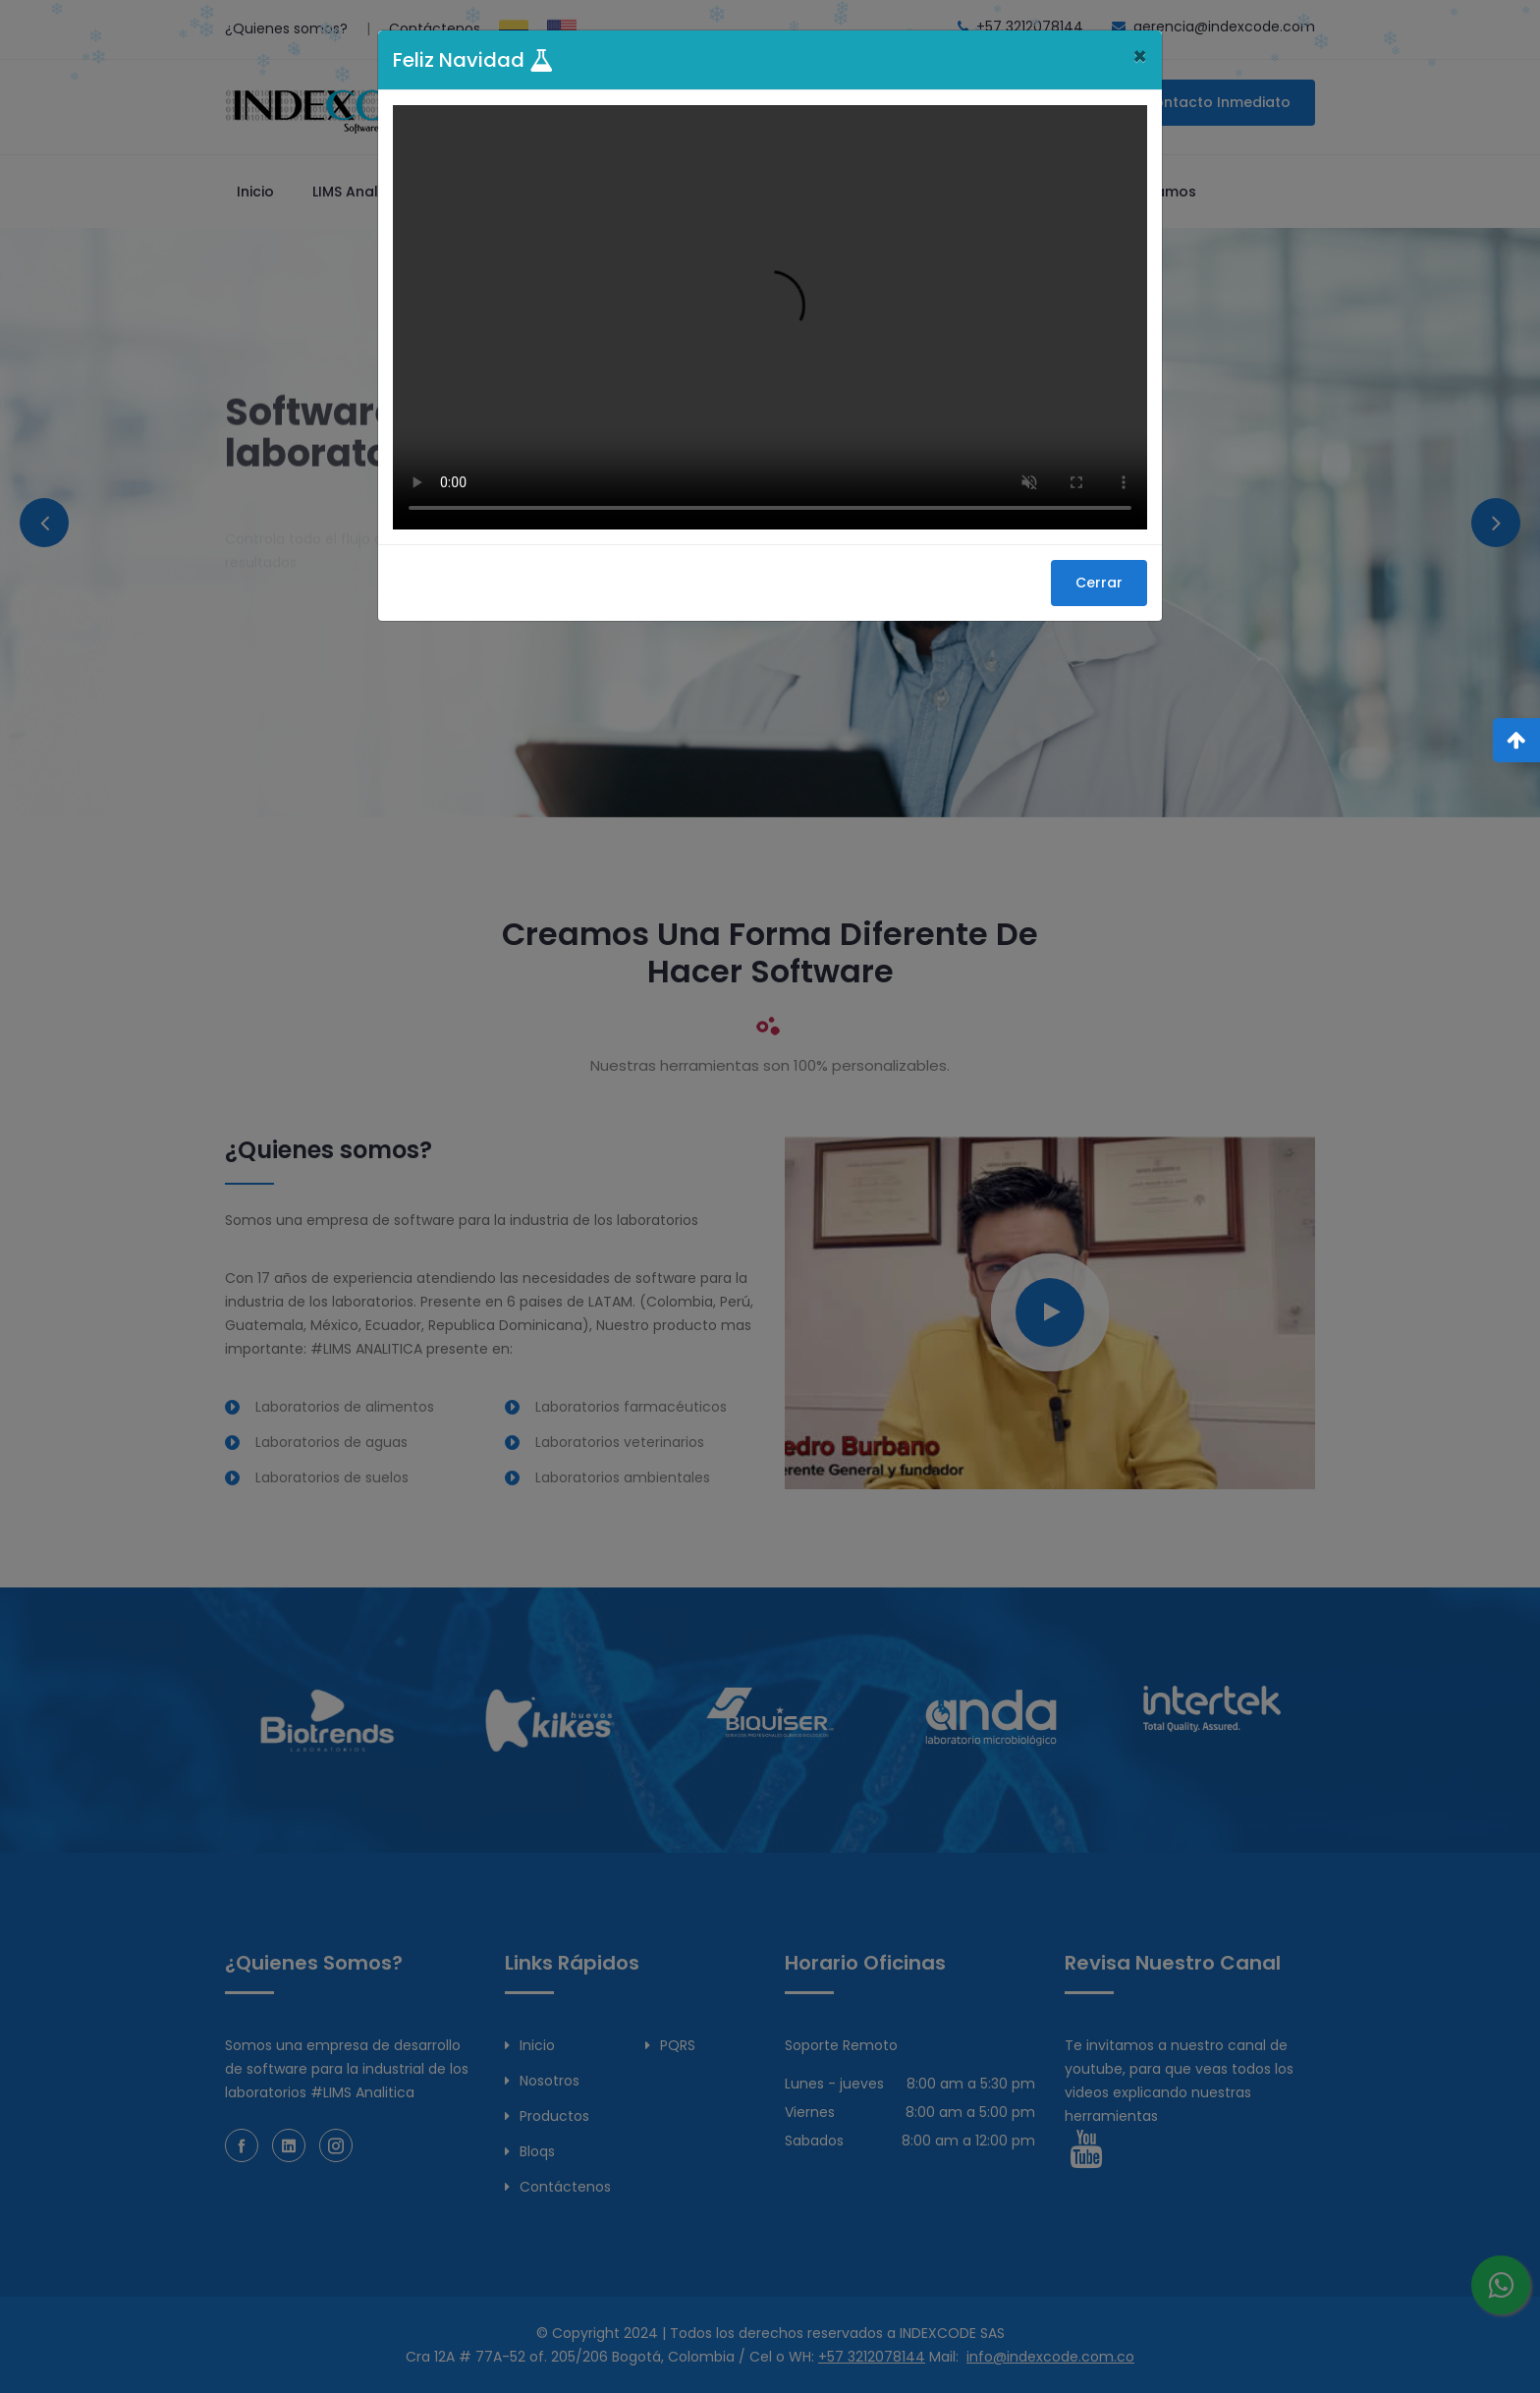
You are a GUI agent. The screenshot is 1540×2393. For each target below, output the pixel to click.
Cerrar (1099, 582)
